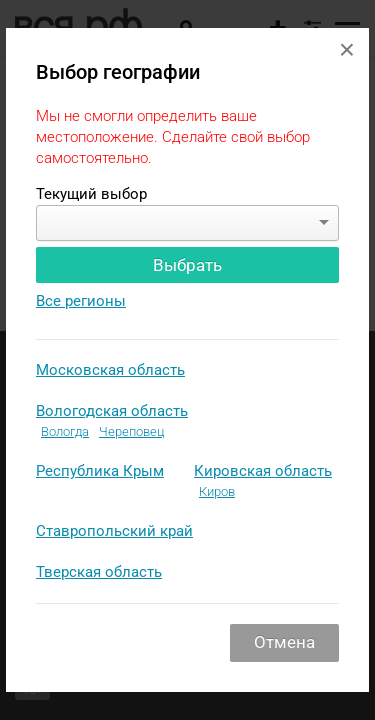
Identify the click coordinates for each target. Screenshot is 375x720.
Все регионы (81, 301)
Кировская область (263, 471)
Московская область (110, 370)
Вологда (65, 431)
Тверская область (99, 572)
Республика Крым (100, 471)
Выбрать (187, 265)
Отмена (284, 642)
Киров (217, 491)
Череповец (131, 431)
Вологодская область (112, 411)
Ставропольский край (114, 531)
